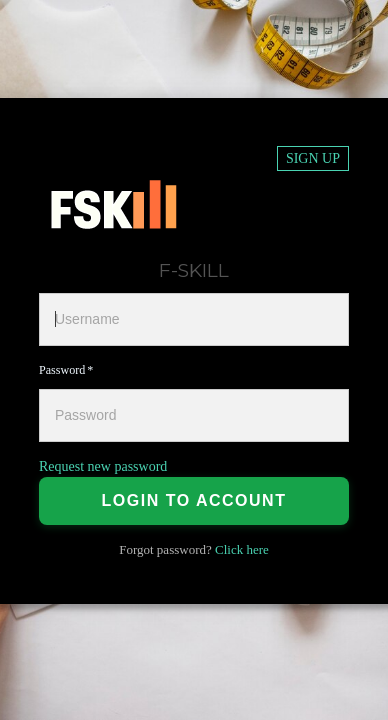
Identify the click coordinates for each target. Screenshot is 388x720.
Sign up (313, 158)
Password (62, 370)
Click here (242, 549)
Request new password (103, 466)
